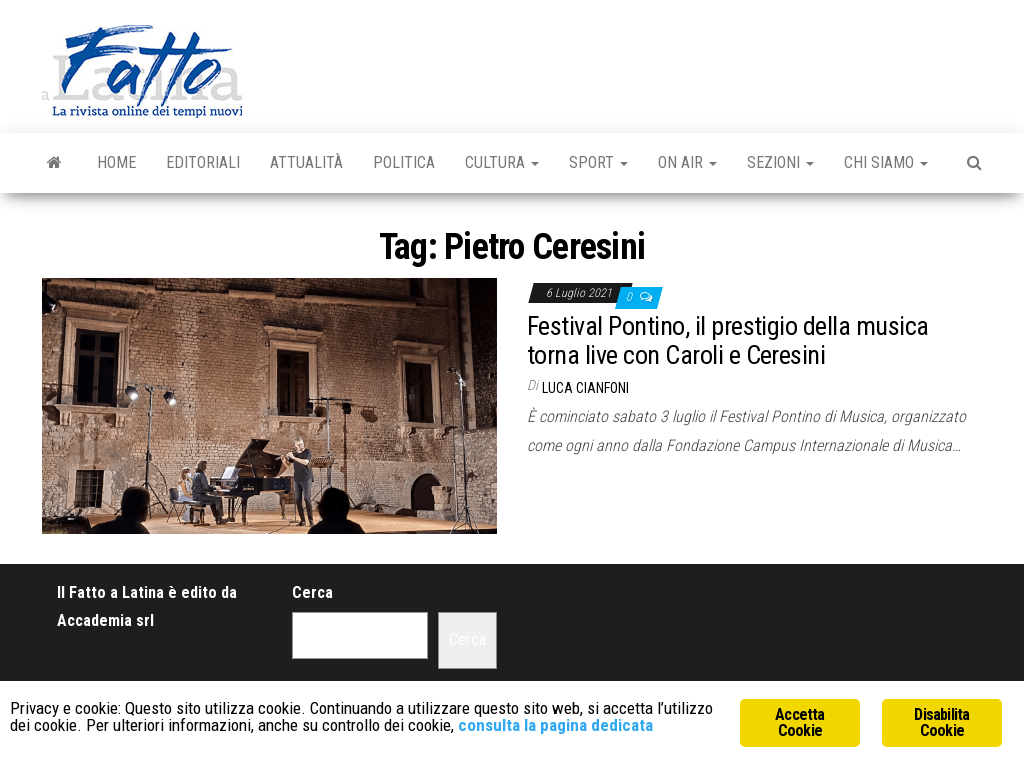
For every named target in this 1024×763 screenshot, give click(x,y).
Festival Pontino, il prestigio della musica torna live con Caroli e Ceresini (728, 340)
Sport (598, 162)
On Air (687, 162)
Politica (404, 162)
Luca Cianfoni (585, 388)
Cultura (502, 162)
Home (116, 162)
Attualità (306, 162)
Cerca (312, 592)
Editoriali (203, 162)
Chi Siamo (886, 162)
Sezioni (780, 162)
